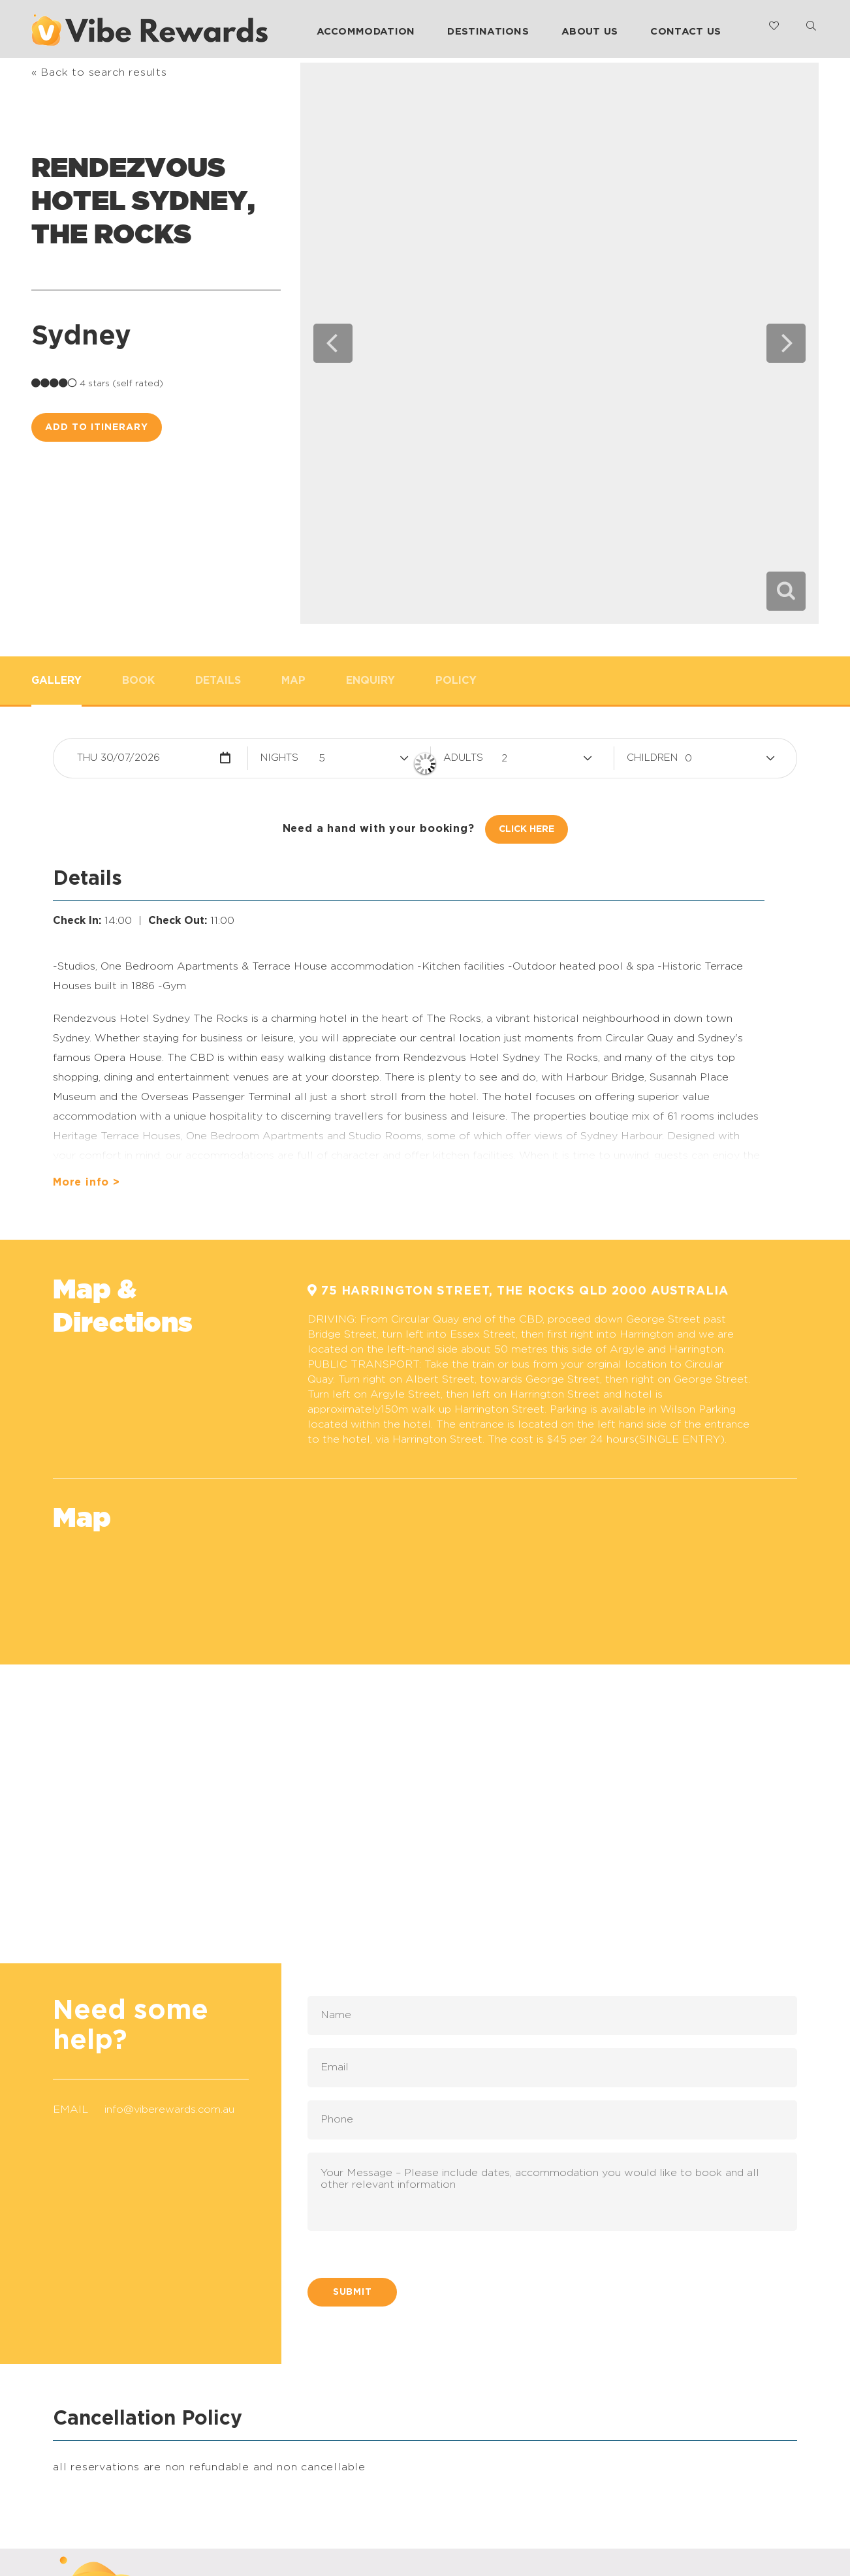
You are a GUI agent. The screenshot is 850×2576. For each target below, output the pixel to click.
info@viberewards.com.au (169, 2109)
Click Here (526, 829)
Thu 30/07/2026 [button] (118, 758)
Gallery (56, 680)
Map (293, 680)
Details (218, 680)
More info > (86, 1182)
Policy (456, 680)
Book (138, 680)
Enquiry (370, 680)
